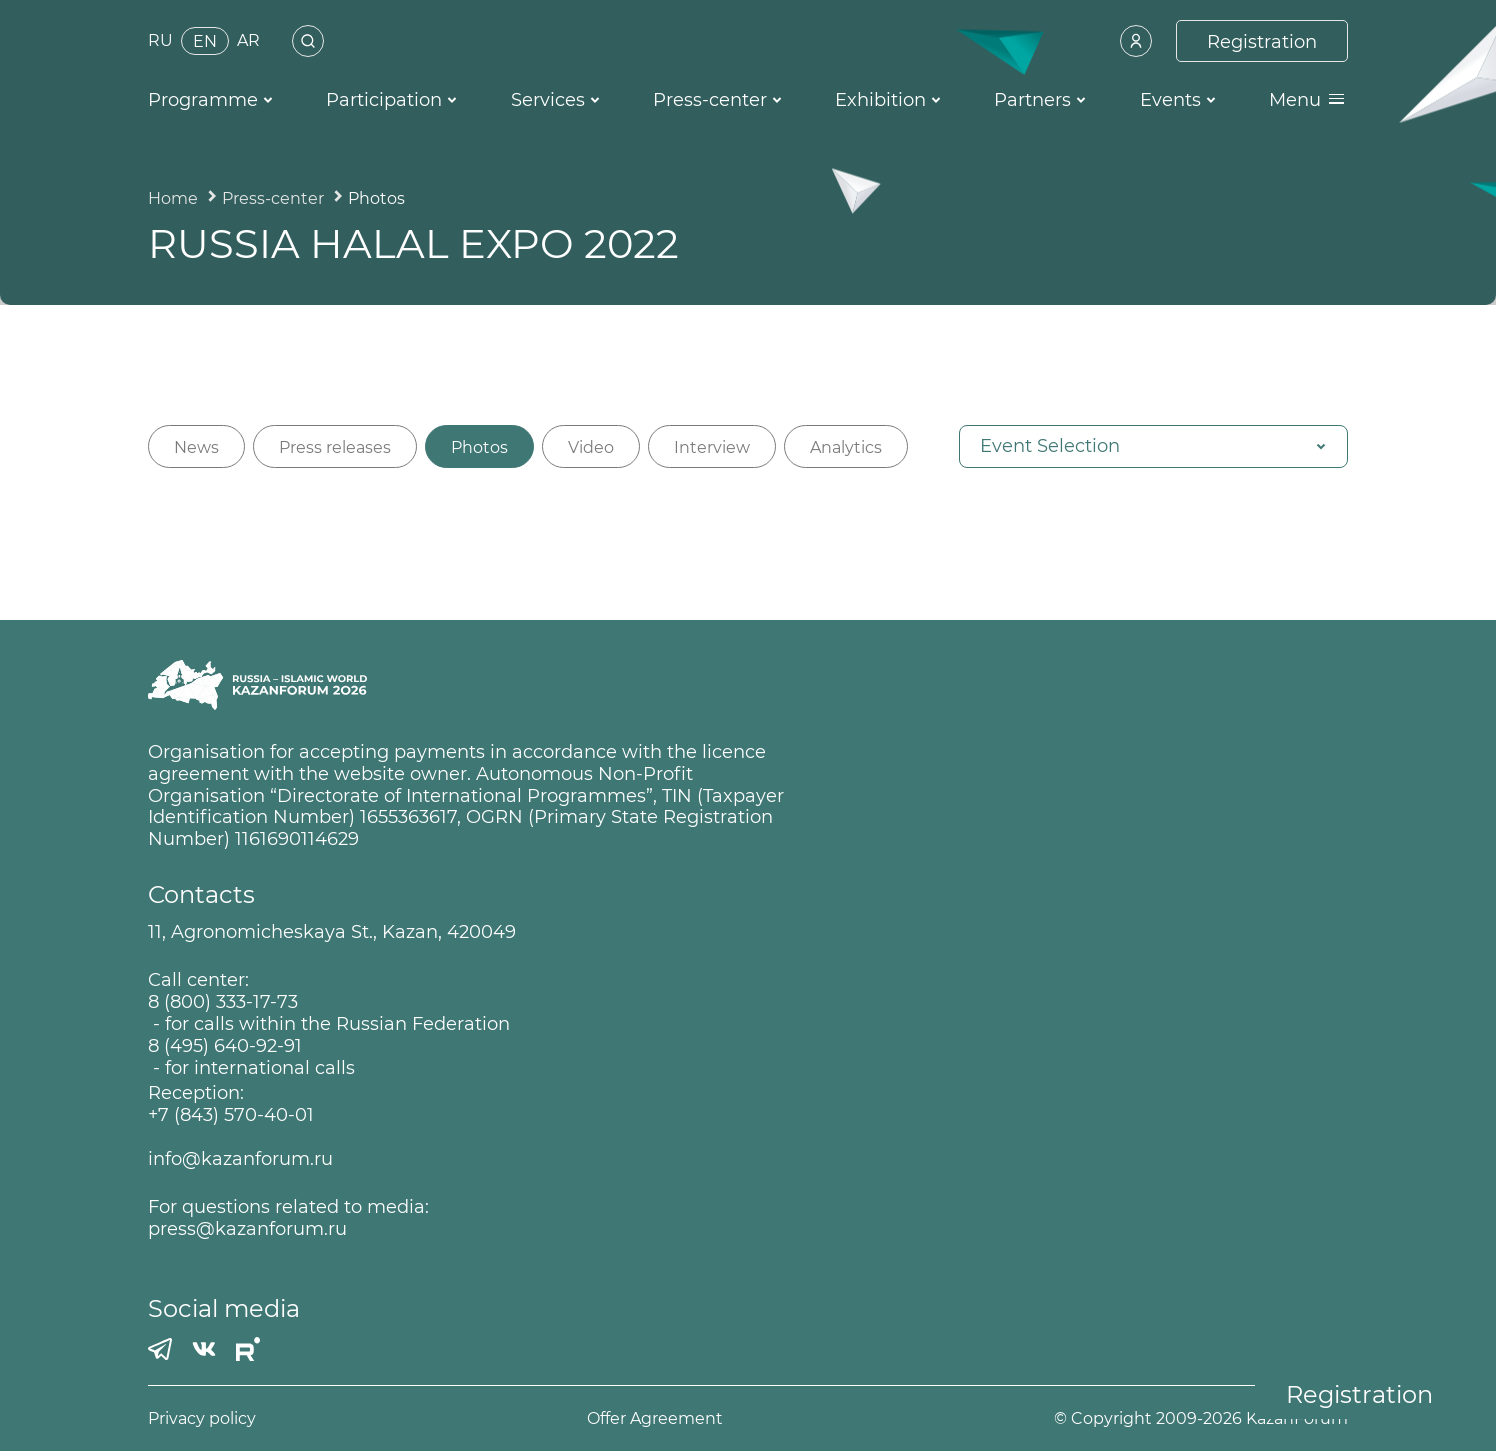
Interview (712, 447)
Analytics (846, 447)
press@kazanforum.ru (247, 1229)
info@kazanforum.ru (240, 1159)
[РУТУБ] (248, 1349)
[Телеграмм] (160, 1349)
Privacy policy (202, 1418)
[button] (1153, 446)
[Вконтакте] (204, 1349)
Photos (479, 447)
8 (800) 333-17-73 (223, 1002)
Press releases (335, 447)
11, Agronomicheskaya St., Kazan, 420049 (332, 932)
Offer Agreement (655, 1418)
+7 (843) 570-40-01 (231, 1115)
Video (591, 447)
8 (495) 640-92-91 (225, 1046)
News (196, 447)
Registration (1359, 1394)
